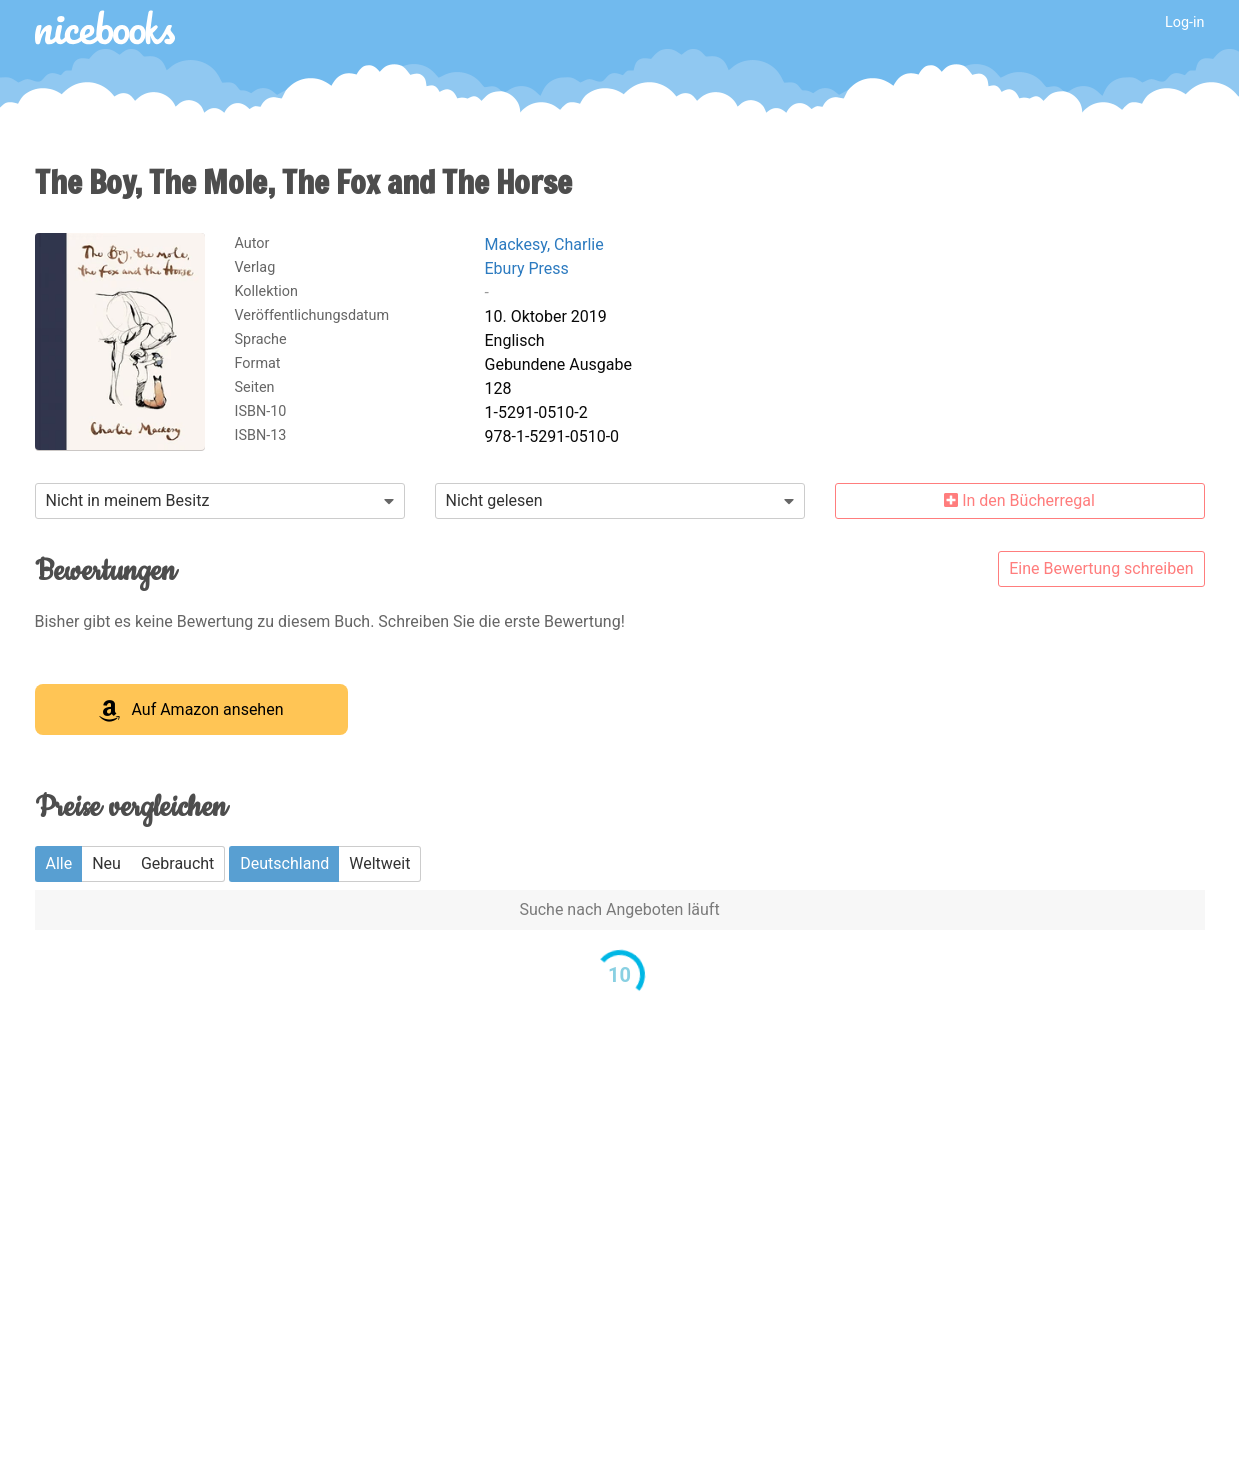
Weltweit (379, 863)
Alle (59, 863)
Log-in (1184, 22)
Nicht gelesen (494, 500)
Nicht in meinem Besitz (128, 500)
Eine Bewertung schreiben (1101, 568)
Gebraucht (177, 863)
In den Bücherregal (1019, 500)
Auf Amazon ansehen (191, 711)
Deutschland (284, 863)
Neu (106, 863)
